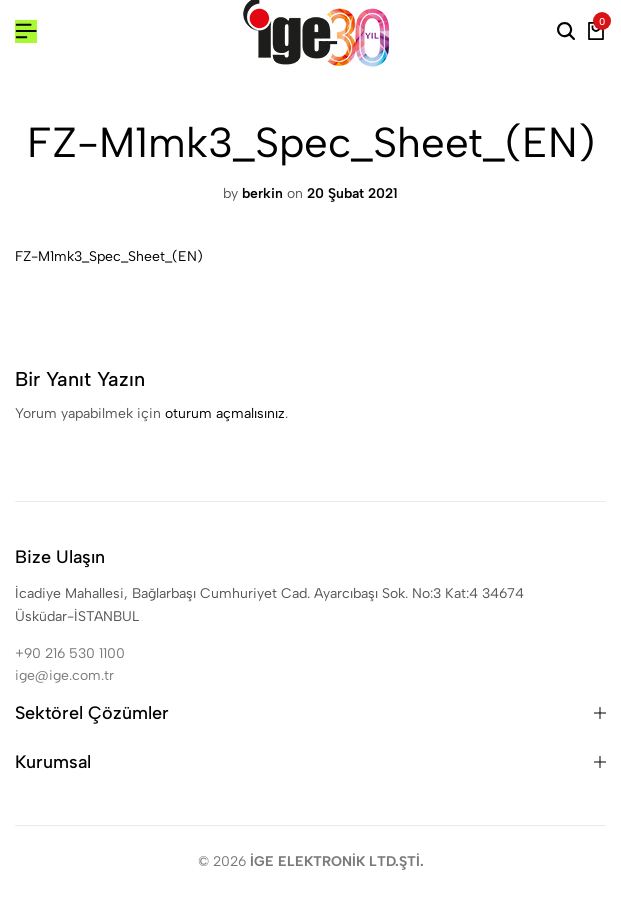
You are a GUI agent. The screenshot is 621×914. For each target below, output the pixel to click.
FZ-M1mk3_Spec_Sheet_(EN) (109, 256)
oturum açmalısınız (225, 413)
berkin (262, 193)
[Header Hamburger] (26, 31)
